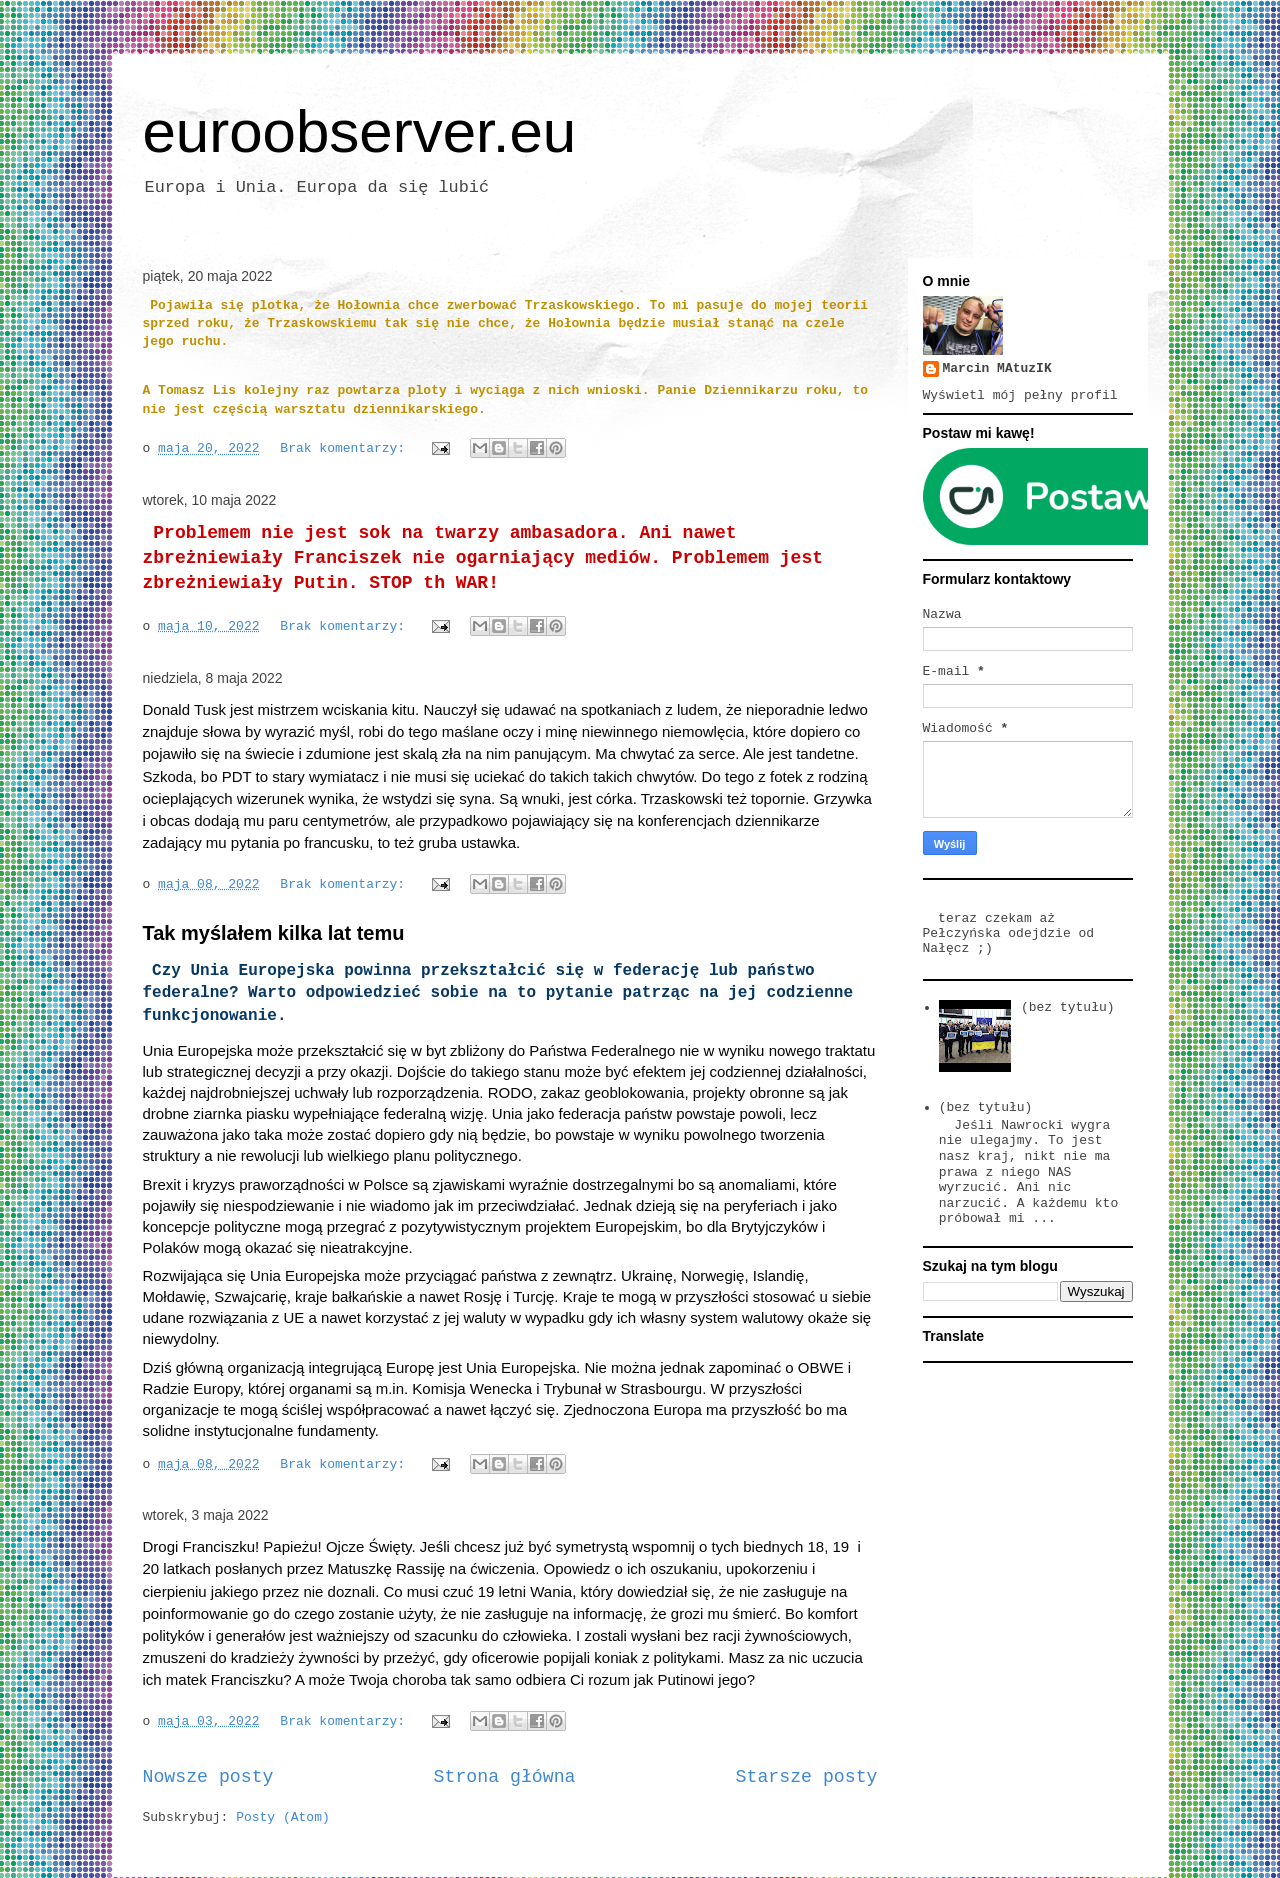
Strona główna (505, 1777)
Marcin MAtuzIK (997, 368)
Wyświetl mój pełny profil (1020, 395)
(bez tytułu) (1068, 1007)
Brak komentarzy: (346, 448)
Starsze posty (807, 1777)
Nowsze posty (208, 1777)
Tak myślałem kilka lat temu (274, 933)
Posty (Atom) (283, 1817)
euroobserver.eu (360, 131)
